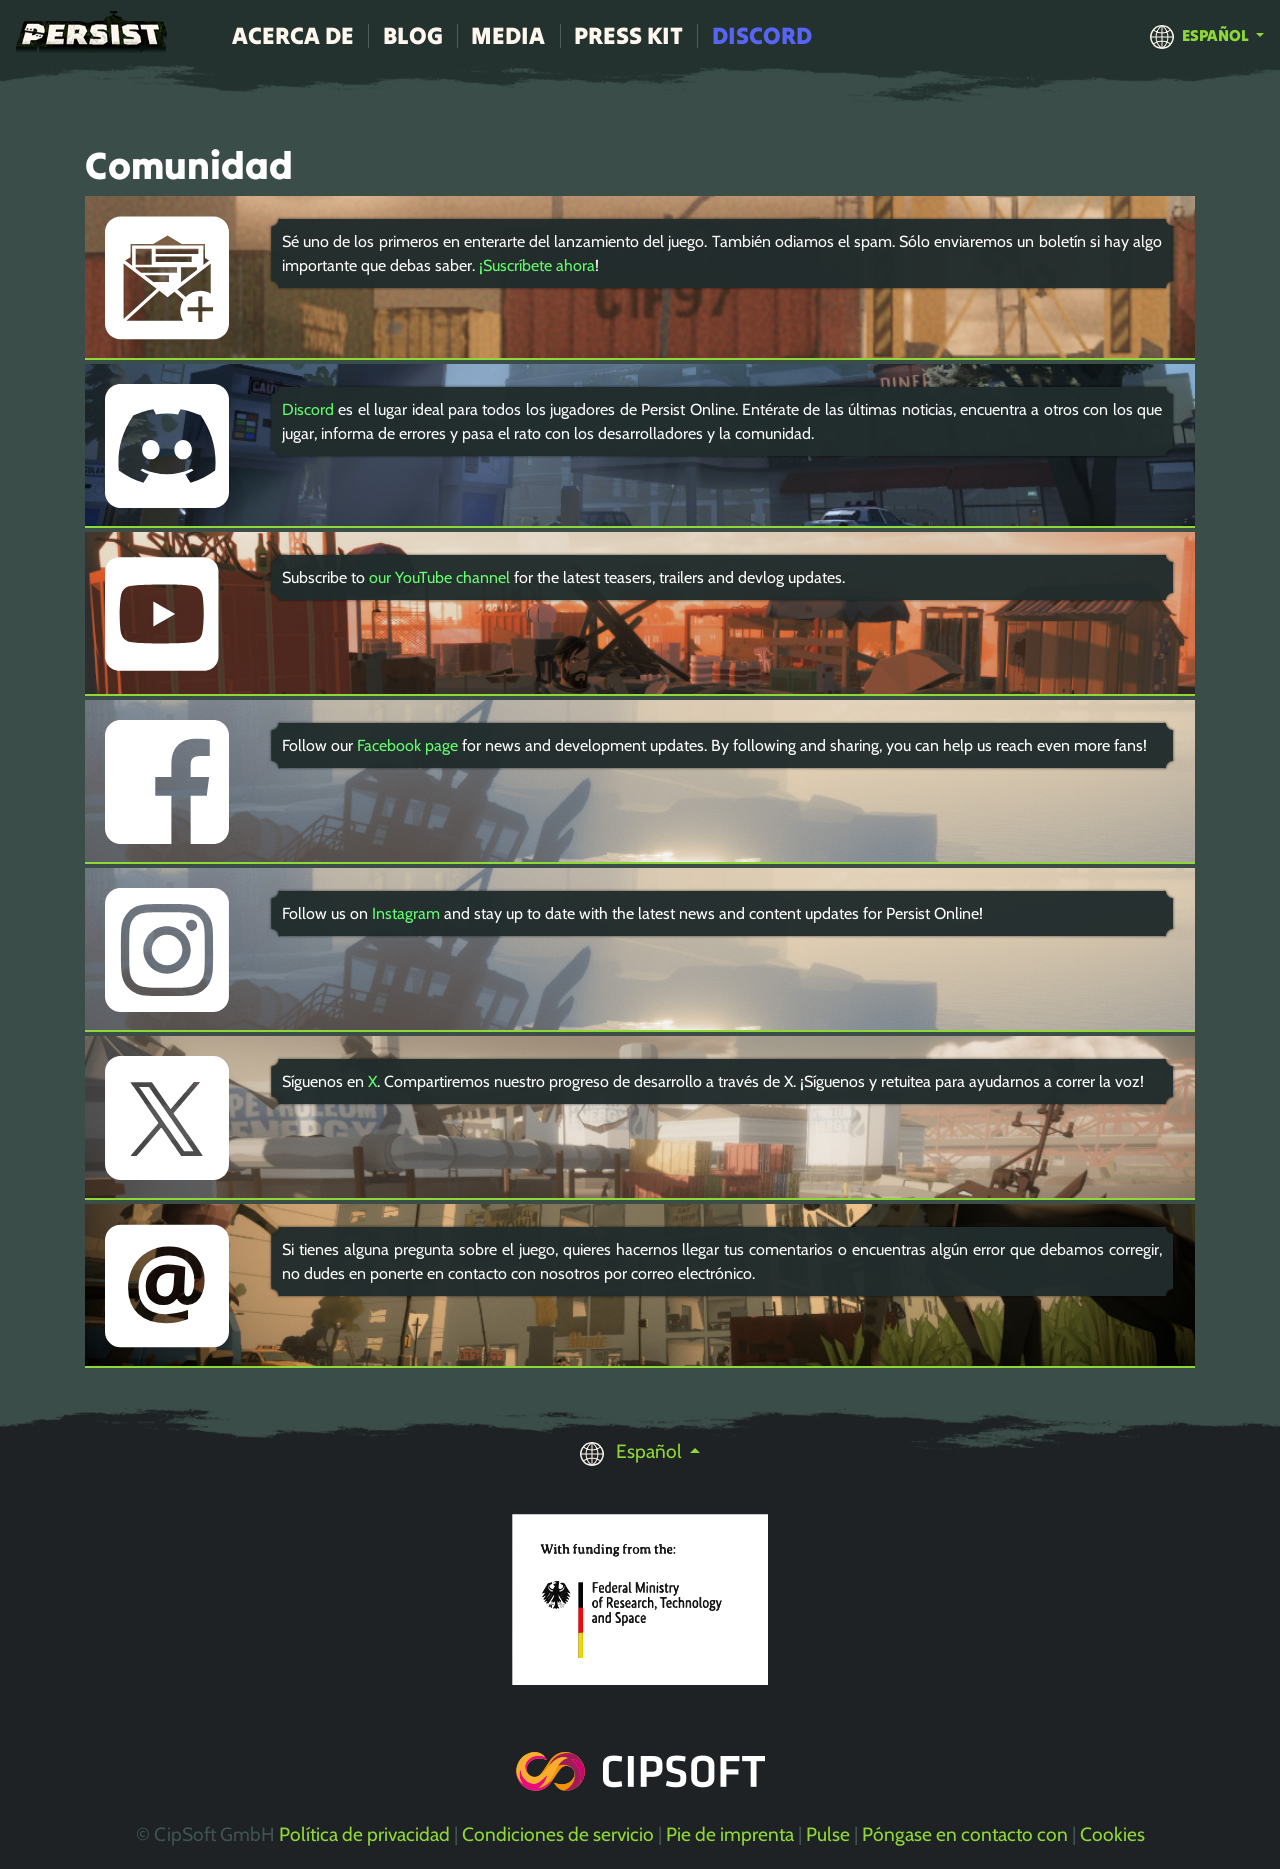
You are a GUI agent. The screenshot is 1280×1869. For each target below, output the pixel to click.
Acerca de (293, 35)
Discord (762, 35)
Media (508, 35)
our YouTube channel (439, 577)
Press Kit (628, 35)
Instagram (406, 913)
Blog (413, 35)
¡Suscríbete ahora (537, 265)
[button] (1207, 35)
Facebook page (407, 745)
